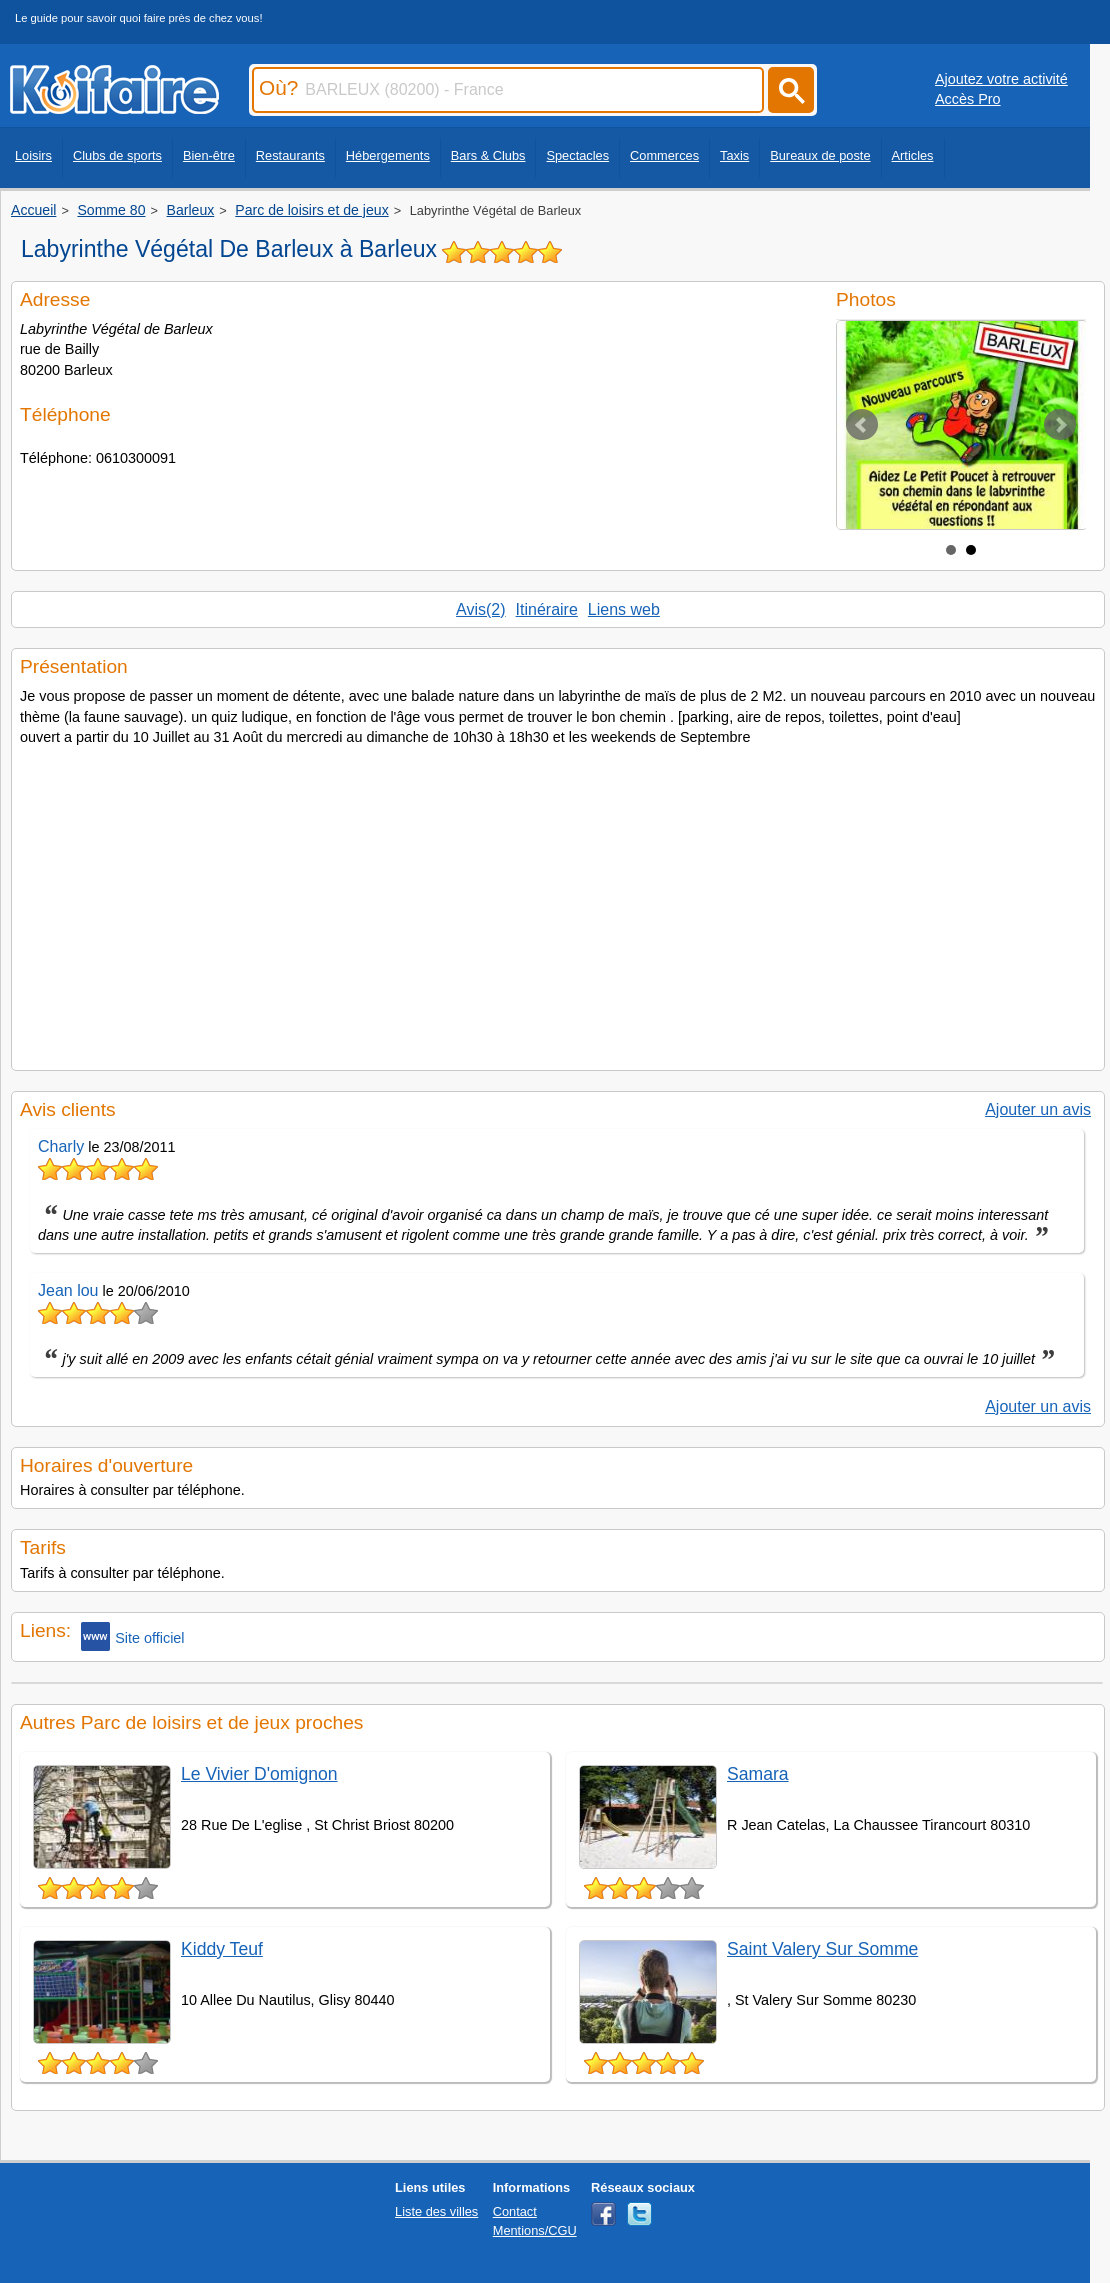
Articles (913, 155)
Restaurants (290, 155)
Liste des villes (436, 2211)
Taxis (734, 155)
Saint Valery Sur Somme (822, 1949)
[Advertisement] (558, 902)
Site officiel (132, 1636)
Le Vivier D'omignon (259, 1774)
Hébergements (388, 155)
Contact (515, 2211)
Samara (758, 1774)
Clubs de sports (117, 155)
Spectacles (577, 155)
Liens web (624, 609)
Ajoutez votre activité (1001, 79)
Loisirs (33, 155)
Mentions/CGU (535, 2230)
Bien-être (209, 155)
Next (1060, 425)
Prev (862, 425)
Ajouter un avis (1038, 1109)
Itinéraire (547, 609)
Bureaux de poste (820, 155)
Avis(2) (481, 609)
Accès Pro (968, 99)
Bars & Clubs (488, 155)
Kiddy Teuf (222, 1949)
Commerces (664, 155)
